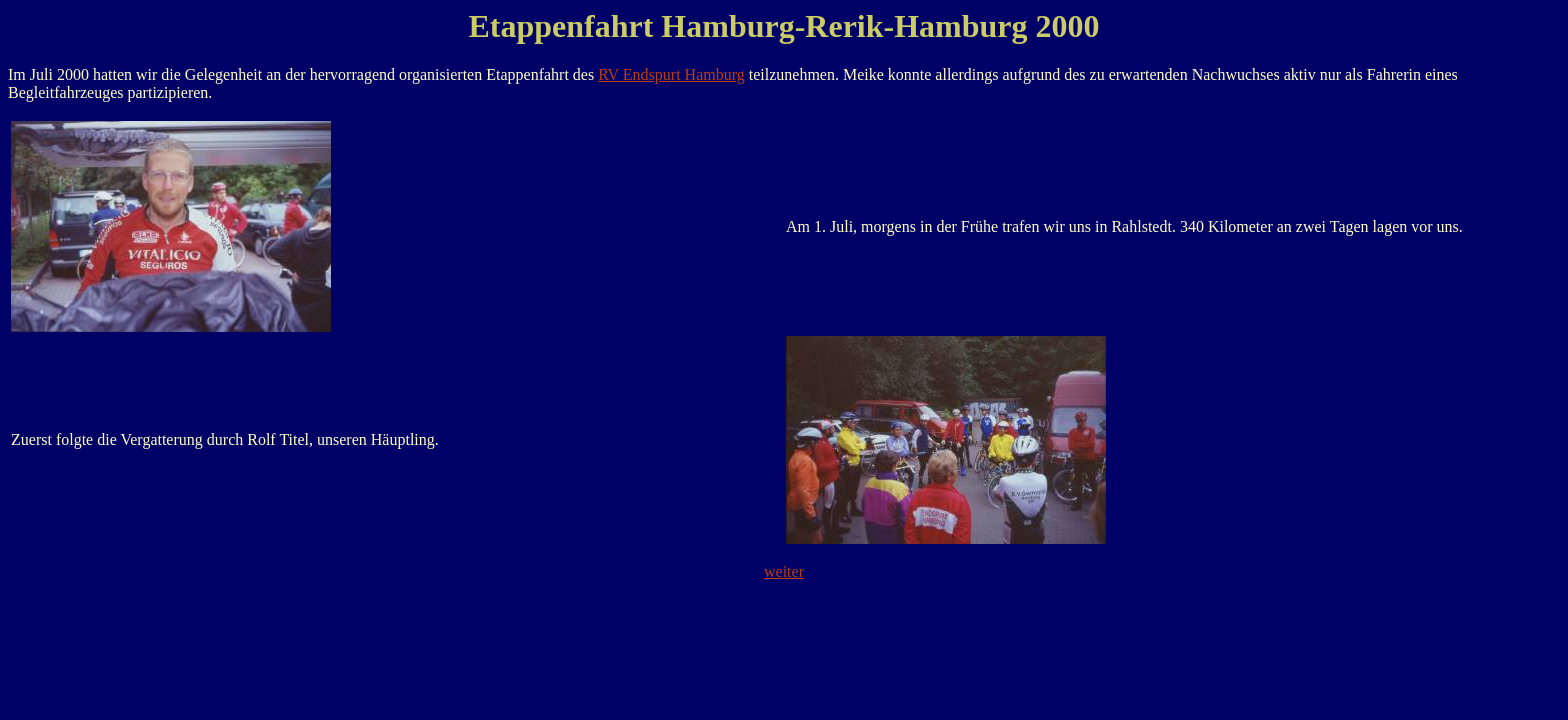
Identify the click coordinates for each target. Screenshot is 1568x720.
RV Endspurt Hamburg (671, 74)
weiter (784, 571)
